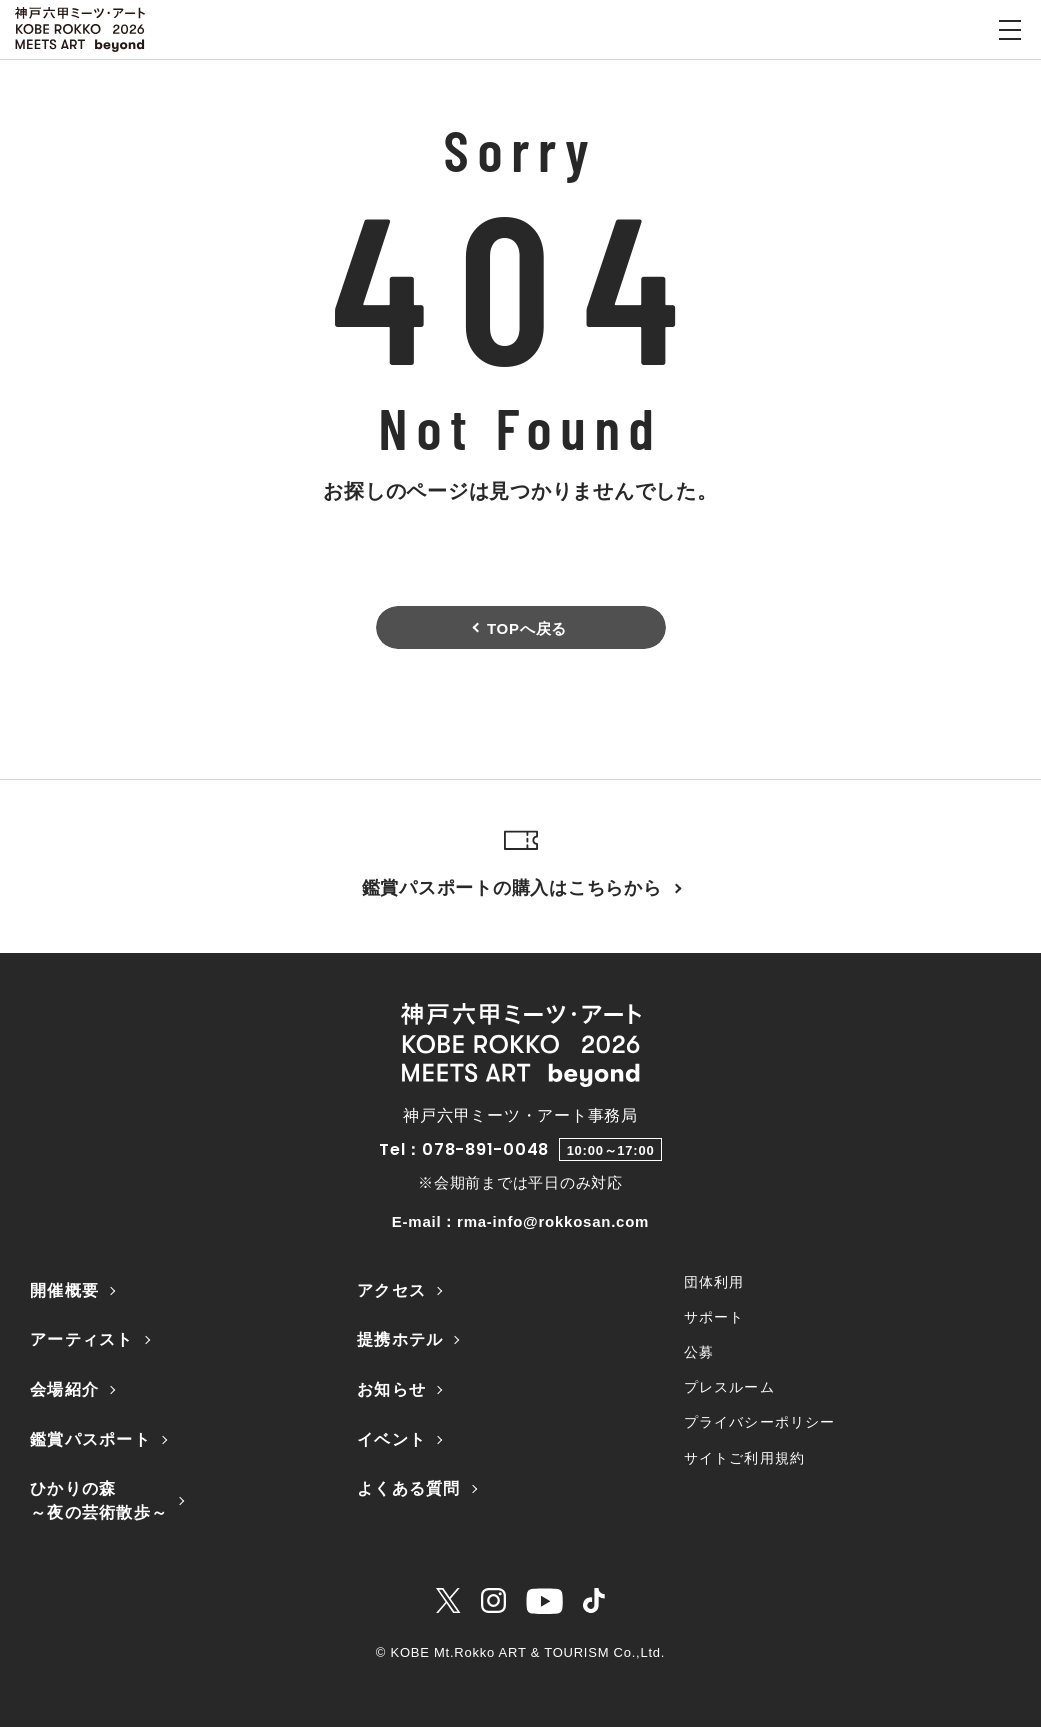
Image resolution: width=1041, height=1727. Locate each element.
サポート (714, 1317)
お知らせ (391, 1389)
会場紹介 (64, 1389)
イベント (391, 1439)
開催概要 (64, 1290)
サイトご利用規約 (744, 1458)
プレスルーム (729, 1387)
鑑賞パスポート (90, 1439)
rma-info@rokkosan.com (553, 1221)
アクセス (391, 1290)
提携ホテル (400, 1339)
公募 (699, 1352)
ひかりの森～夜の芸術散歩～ (99, 1500)
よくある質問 (409, 1488)
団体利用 (714, 1282)
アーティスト (82, 1339)
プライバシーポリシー (759, 1422)
